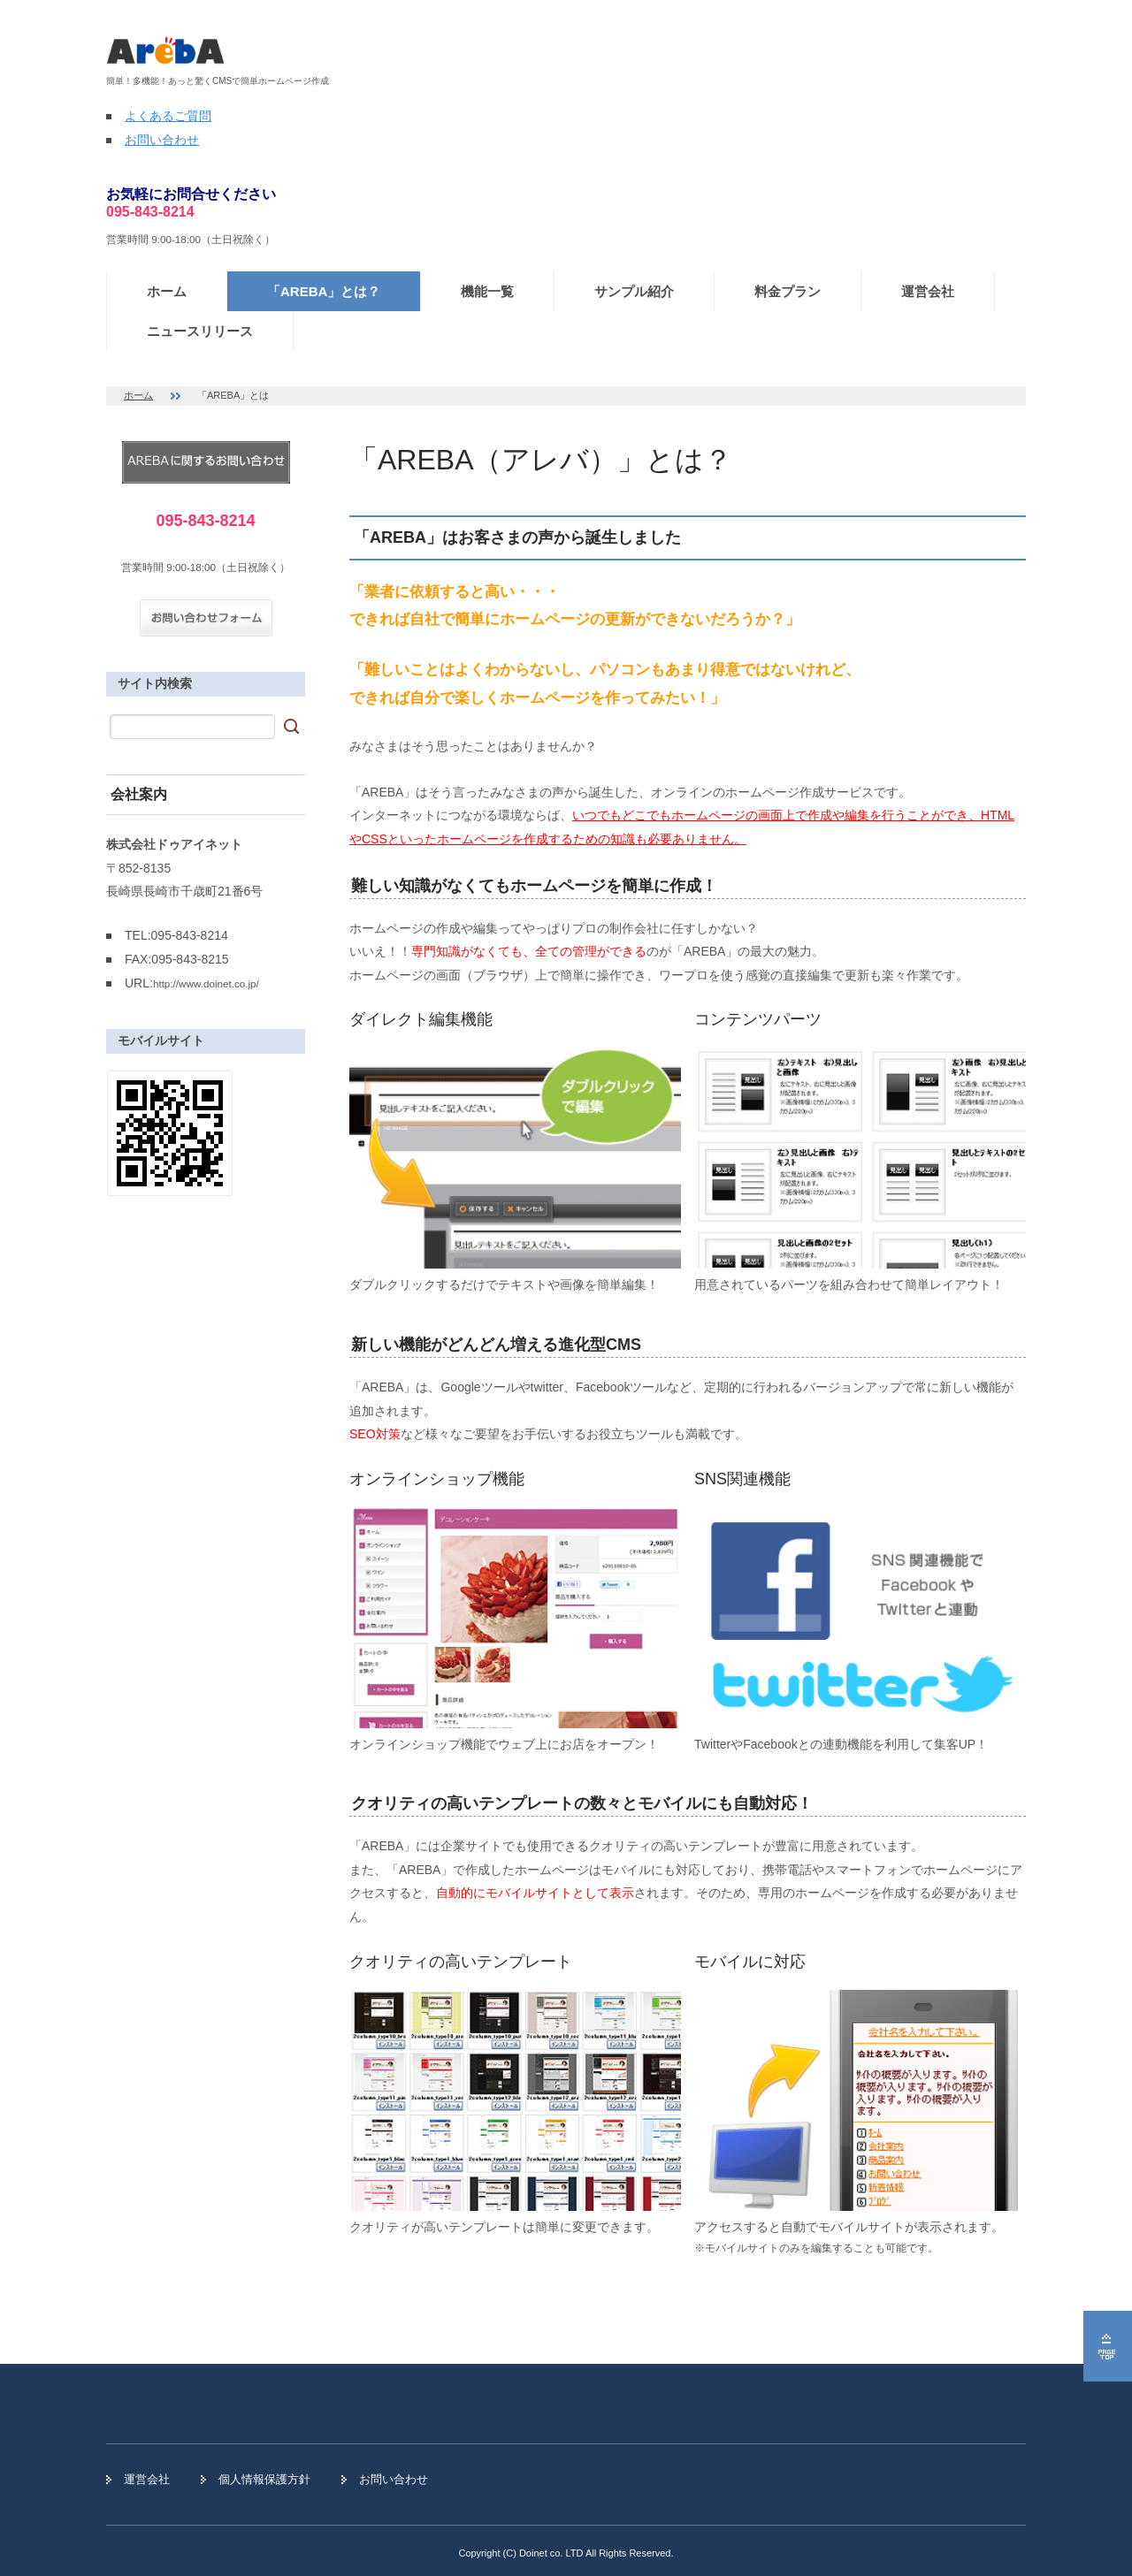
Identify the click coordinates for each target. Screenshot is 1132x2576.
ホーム (167, 291)
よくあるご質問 (168, 116)
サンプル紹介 (634, 291)
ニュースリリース (200, 331)
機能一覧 (487, 291)
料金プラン (787, 291)
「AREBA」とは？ (323, 291)
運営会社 (927, 291)
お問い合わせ (162, 140)
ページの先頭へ (1107, 2346)
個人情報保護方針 (264, 2479)
